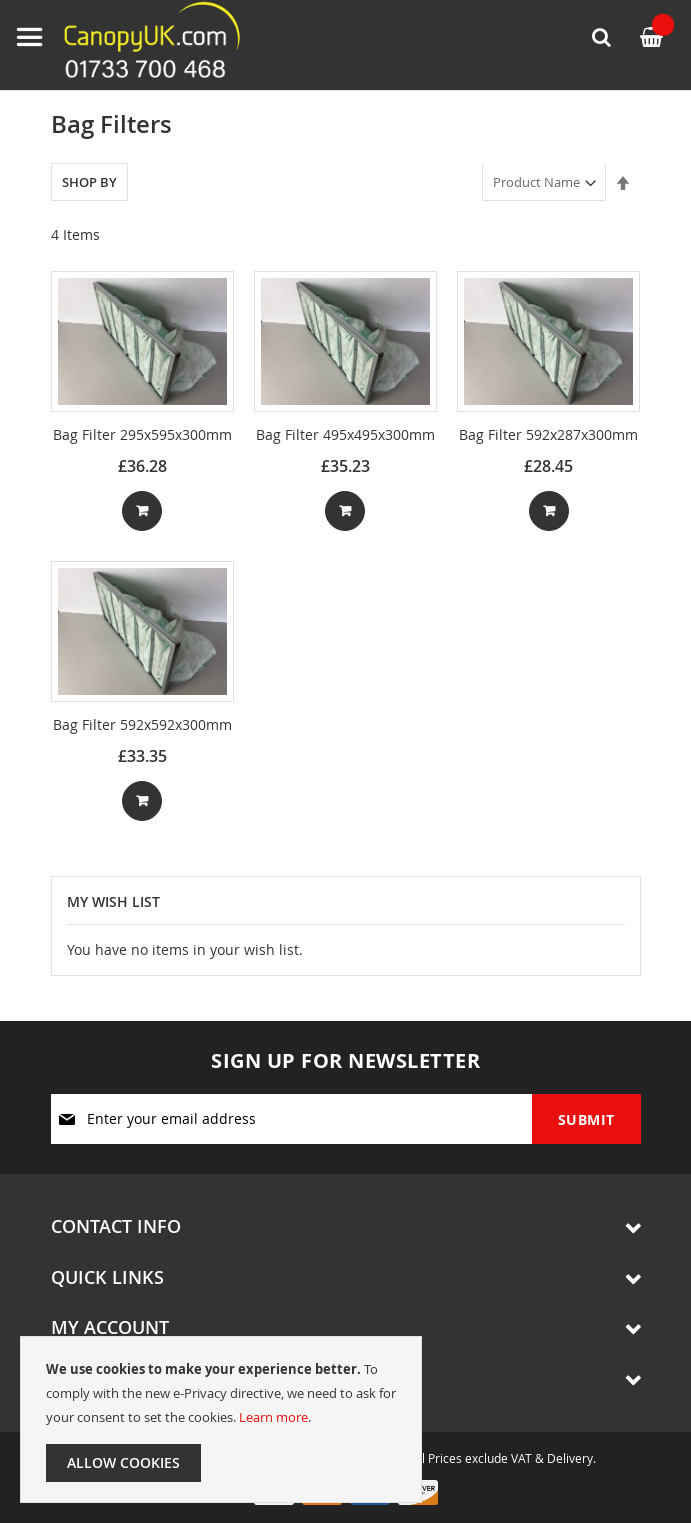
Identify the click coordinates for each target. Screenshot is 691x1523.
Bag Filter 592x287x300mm (548, 434)
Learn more (273, 1417)
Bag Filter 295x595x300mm (142, 434)
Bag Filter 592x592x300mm (142, 724)
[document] (221, 1419)
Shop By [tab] (89, 182)
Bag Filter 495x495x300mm (345, 434)
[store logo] (135, 45)
